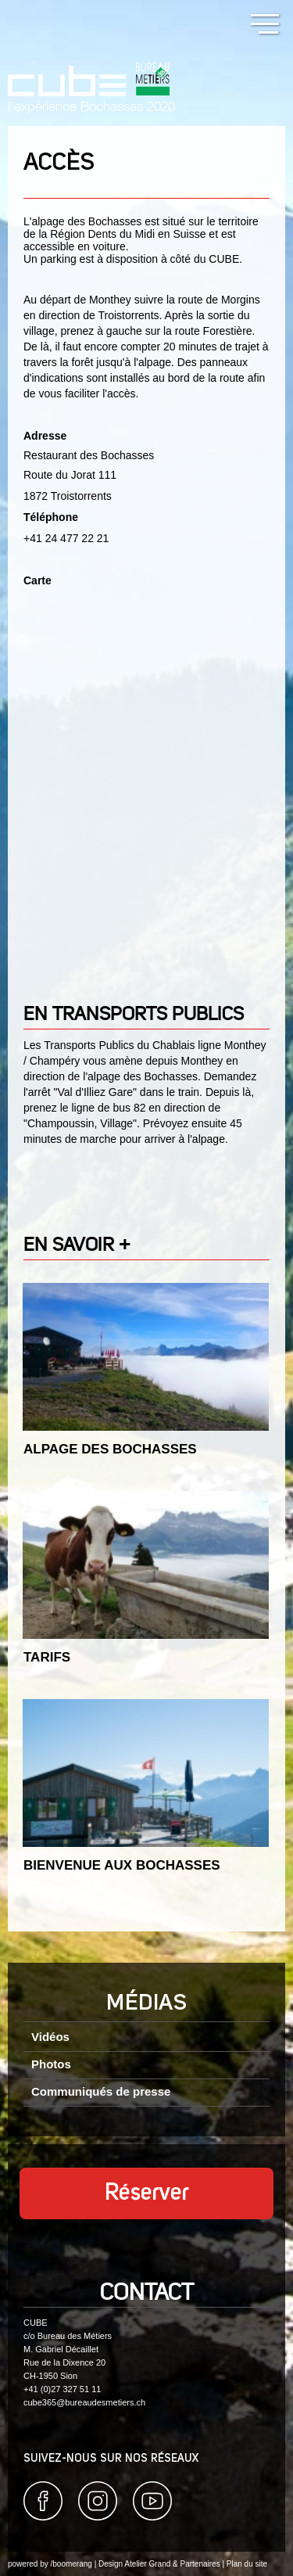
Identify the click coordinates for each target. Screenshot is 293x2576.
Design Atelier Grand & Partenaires (159, 2564)
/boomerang (70, 2564)
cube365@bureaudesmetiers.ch (84, 2402)
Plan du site (247, 2564)
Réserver (147, 2193)
